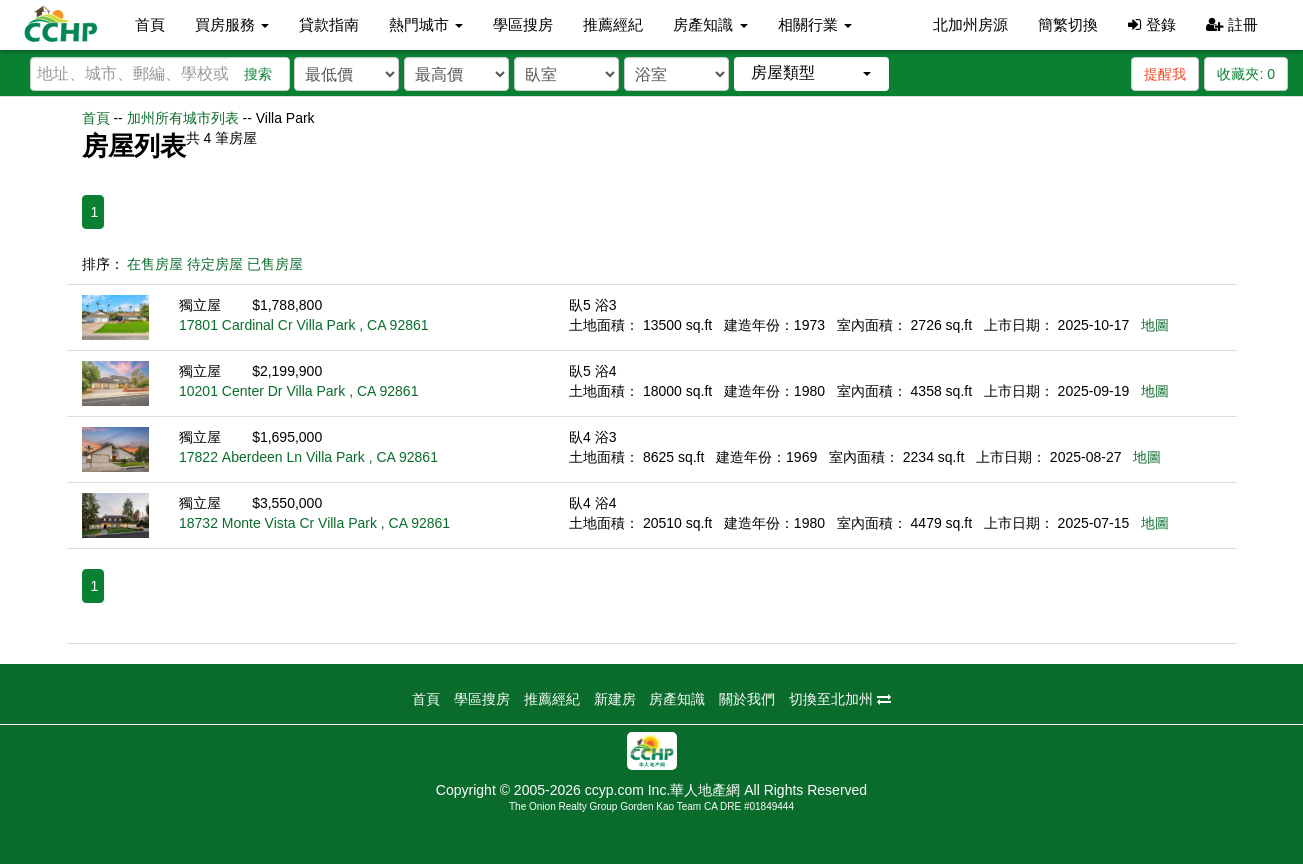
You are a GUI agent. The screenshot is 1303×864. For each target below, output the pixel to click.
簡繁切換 (1068, 24)
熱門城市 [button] (426, 24)
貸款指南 (329, 24)
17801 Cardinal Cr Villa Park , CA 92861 (304, 325)
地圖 (1155, 325)
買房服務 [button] (232, 24)
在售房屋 (155, 264)
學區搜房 (523, 24)
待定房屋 (215, 264)
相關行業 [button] (815, 24)
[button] (811, 73)
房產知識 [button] (710, 24)
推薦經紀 (613, 24)
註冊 (1232, 24)
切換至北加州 (840, 699)
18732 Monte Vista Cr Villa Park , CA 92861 (314, 523)
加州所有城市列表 (183, 118)
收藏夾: (1246, 74)
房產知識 (677, 699)
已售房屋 (275, 264)
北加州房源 (970, 24)
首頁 (150, 24)
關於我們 (747, 699)
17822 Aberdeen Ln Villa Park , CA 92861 (308, 457)
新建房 (615, 699)
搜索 (258, 74)
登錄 (1151, 24)
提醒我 (1165, 74)
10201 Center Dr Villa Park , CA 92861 (298, 391)
